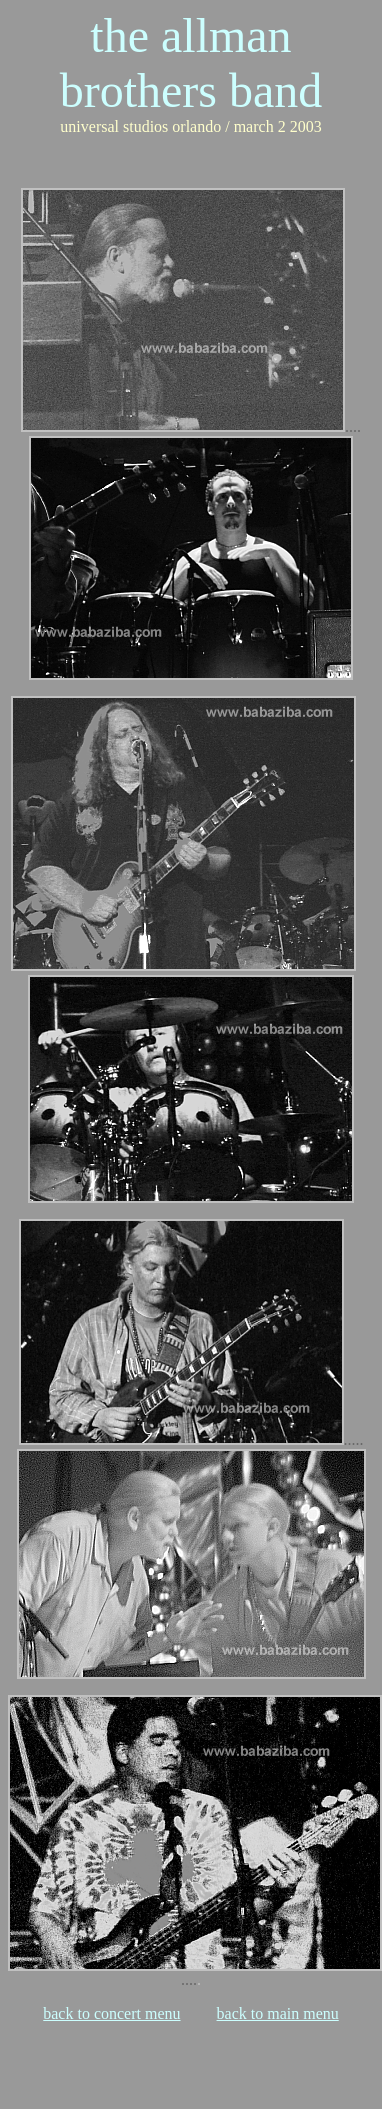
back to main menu (278, 2013)
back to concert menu (111, 2013)
